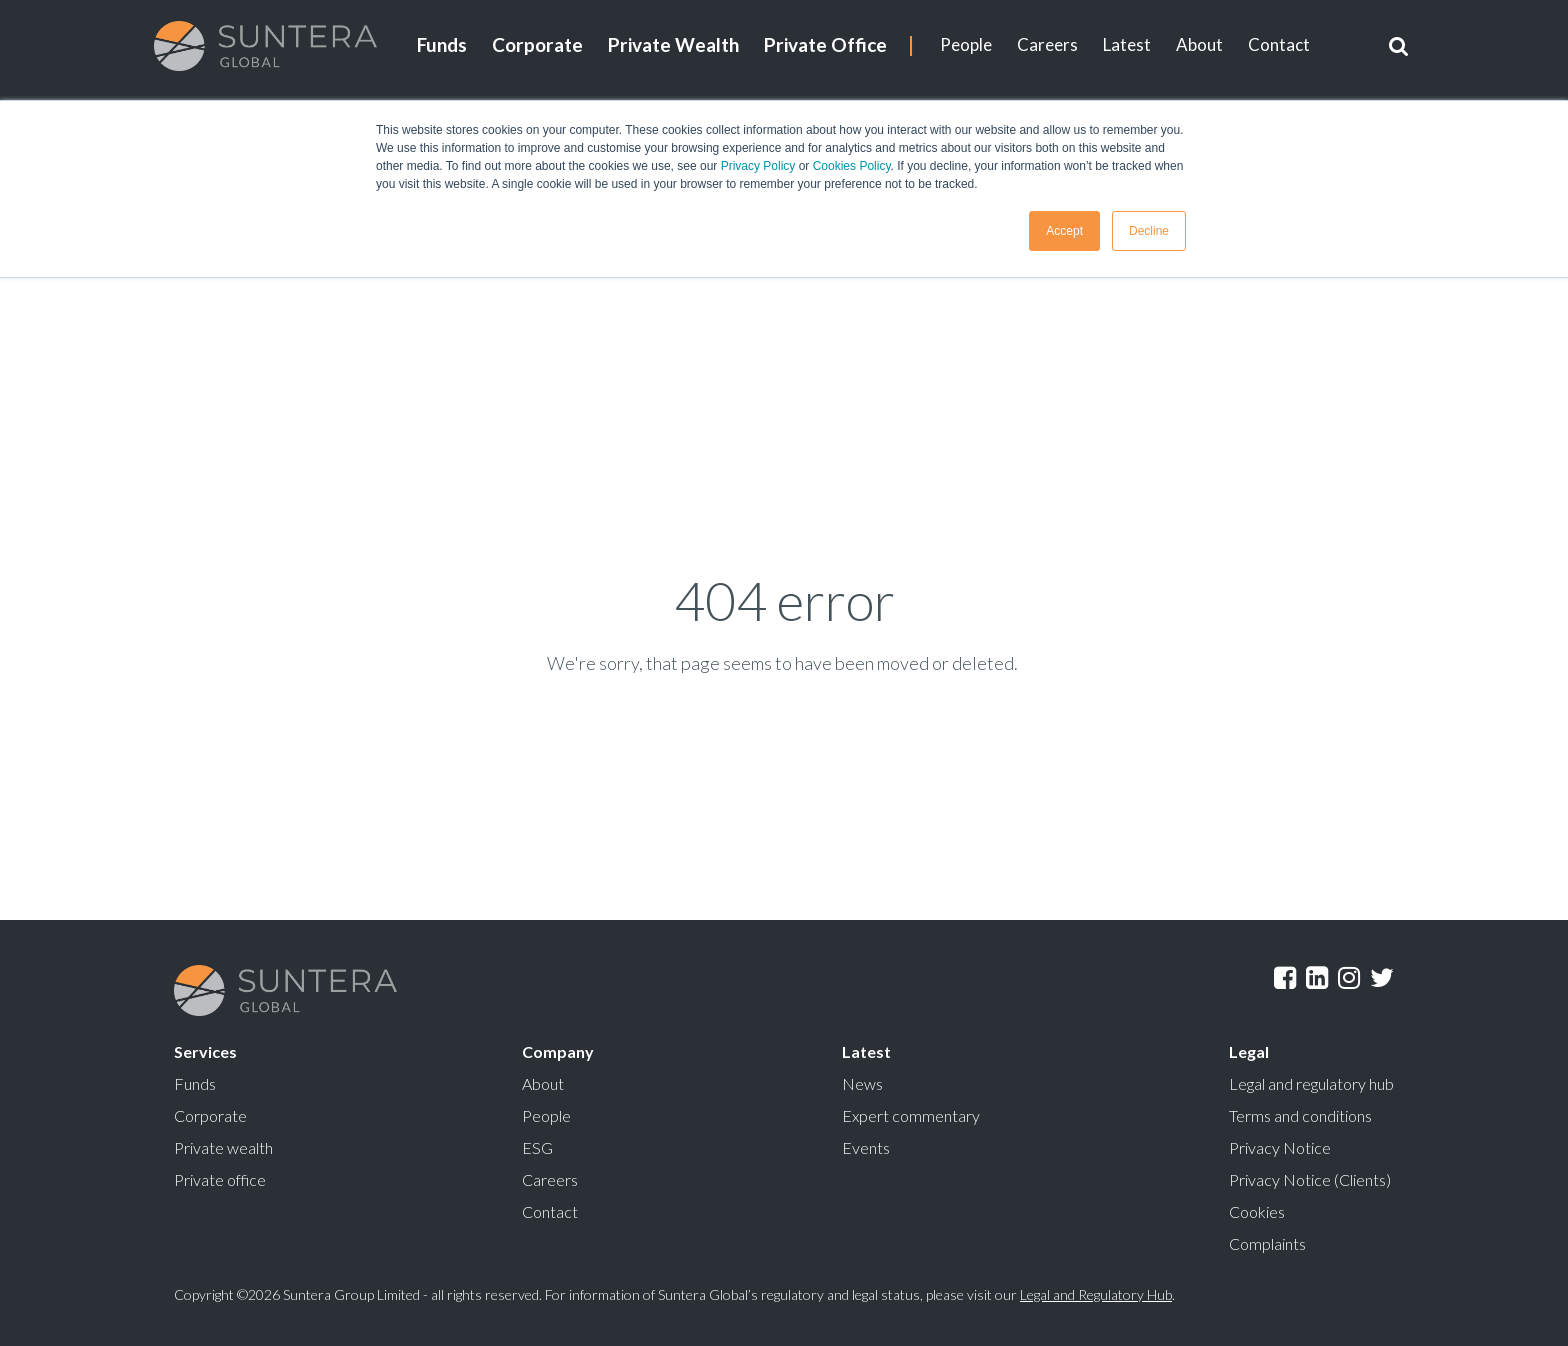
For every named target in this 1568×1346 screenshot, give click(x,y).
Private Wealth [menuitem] (673, 44)
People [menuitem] (966, 44)
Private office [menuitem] (220, 1179)
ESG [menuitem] (537, 1147)
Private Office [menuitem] (825, 44)
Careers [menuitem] (1047, 44)
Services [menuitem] (205, 1051)
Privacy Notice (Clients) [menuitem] (1310, 1179)
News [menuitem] (862, 1083)
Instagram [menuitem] (1349, 978)
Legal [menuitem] (1249, 1051)
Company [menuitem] (558, 1051)
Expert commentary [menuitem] (911, 1115)
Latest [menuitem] (1127, 44)
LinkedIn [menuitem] (1317, 978)
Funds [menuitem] (442, 44)
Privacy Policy (758, 166)
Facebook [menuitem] (1285, 978)
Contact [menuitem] (1279, 44)
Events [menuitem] (866, 1147)
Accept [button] (1064, 231)
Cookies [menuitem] (1257, 1211)
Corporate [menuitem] (537, 44)
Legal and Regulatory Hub (1096, 1294)
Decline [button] (1149, 231)
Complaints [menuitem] (1267, 1243)
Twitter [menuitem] (1382, 978)
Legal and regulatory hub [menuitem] (1311, 1083)
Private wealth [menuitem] (223, 1147)
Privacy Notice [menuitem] (1280, 1147)
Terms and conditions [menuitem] (1300, 1115)
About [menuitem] (1199, 44)
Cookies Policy (852, 166)
